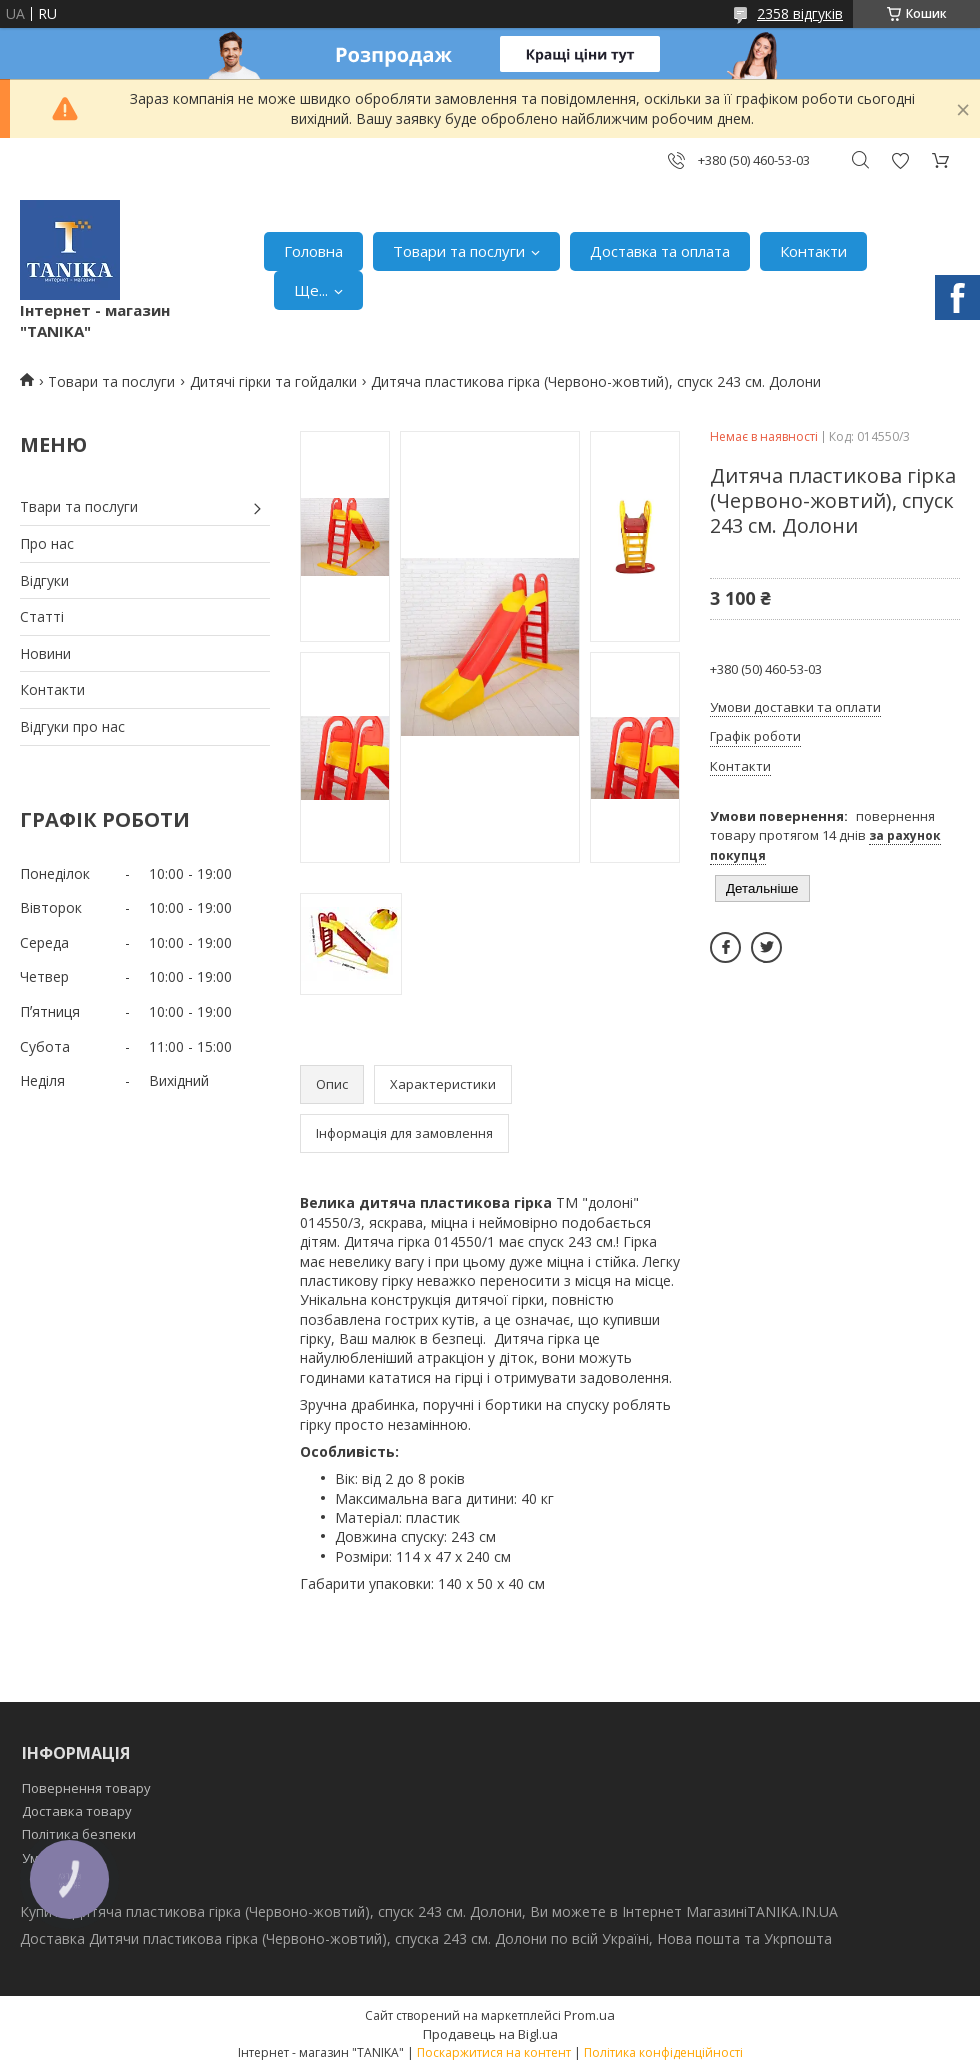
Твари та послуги (79, 506)
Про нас (47, 543)
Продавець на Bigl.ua (490, 2034)
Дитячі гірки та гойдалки (273, 381)
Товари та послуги (459, 251)
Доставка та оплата (660, 251)
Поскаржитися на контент (494, 2052)
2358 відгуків (800, 13)
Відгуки (44, 580)
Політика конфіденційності (663, 2052)
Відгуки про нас (72, 726)
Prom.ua (589, 2015)
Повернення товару (86, 1788)
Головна (313, 251)
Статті (42, 616)
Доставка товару (77, 1811)
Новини (45, 653)
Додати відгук (900, 160)
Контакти (813, 251)
